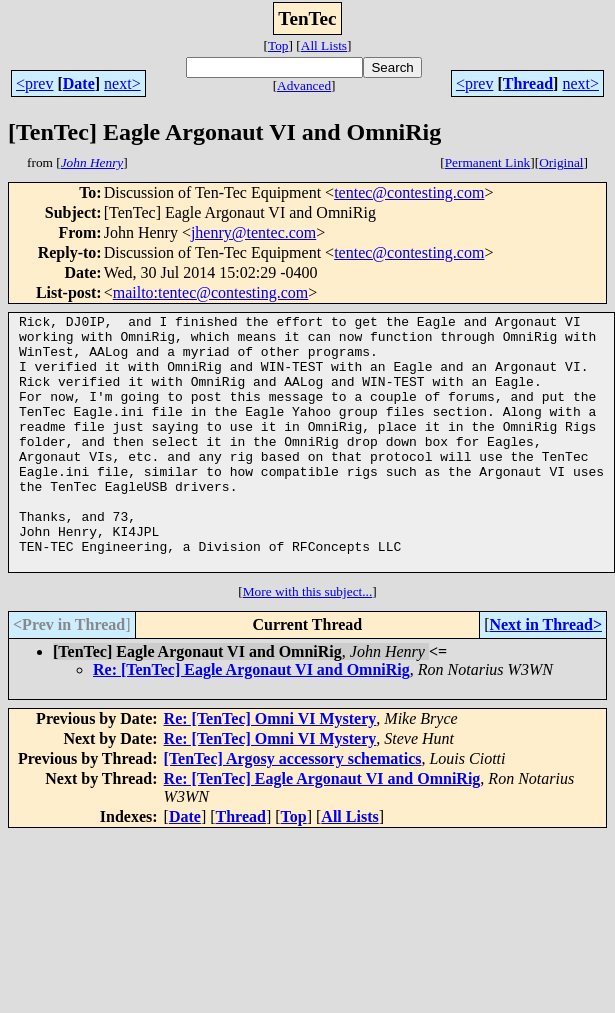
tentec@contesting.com (409, 192)
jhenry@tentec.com (253, 232)
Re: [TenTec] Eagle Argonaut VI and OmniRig (251, 720)
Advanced (304, 85)
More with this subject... (308, 642)
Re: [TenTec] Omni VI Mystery (270, 769)
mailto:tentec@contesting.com (211, 292)
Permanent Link (488, 162)
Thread (528, 83)
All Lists (324, 45)
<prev (34, 83)
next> (122, 83)
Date (79, 83)
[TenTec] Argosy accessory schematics (293, 809)
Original (561, 162)
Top (278, 45)
